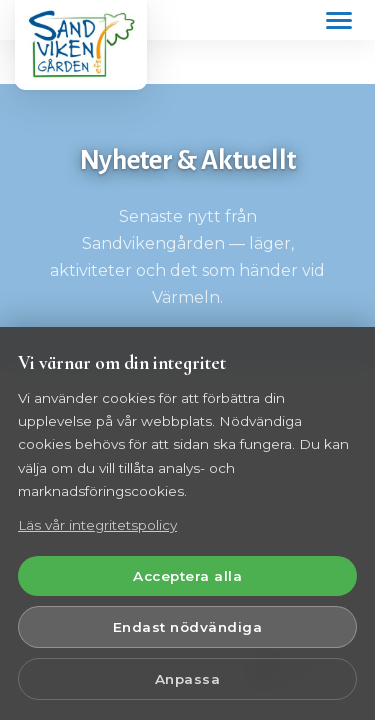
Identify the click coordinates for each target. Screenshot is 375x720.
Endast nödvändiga (188, 627)
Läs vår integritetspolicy (97, 525)
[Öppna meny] (339, 20)
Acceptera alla (187, 576)
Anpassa (188, 679)
